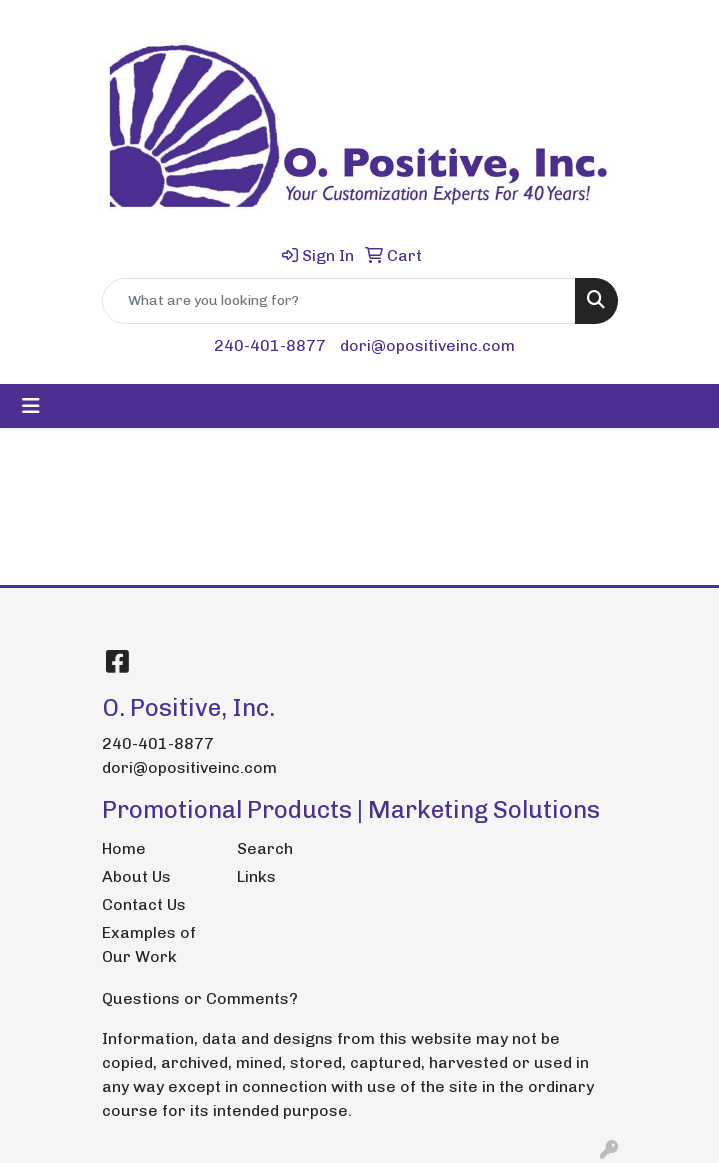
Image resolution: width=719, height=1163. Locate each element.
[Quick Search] (339, 301)
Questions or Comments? (200, 998)
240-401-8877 (270, 345)
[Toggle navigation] (31, 406)
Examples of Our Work (149, 944)
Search (265, 848)
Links (256, 876)
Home (124, 848)
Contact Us (144, 904)
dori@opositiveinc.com (427, 345)
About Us (136, 876)
